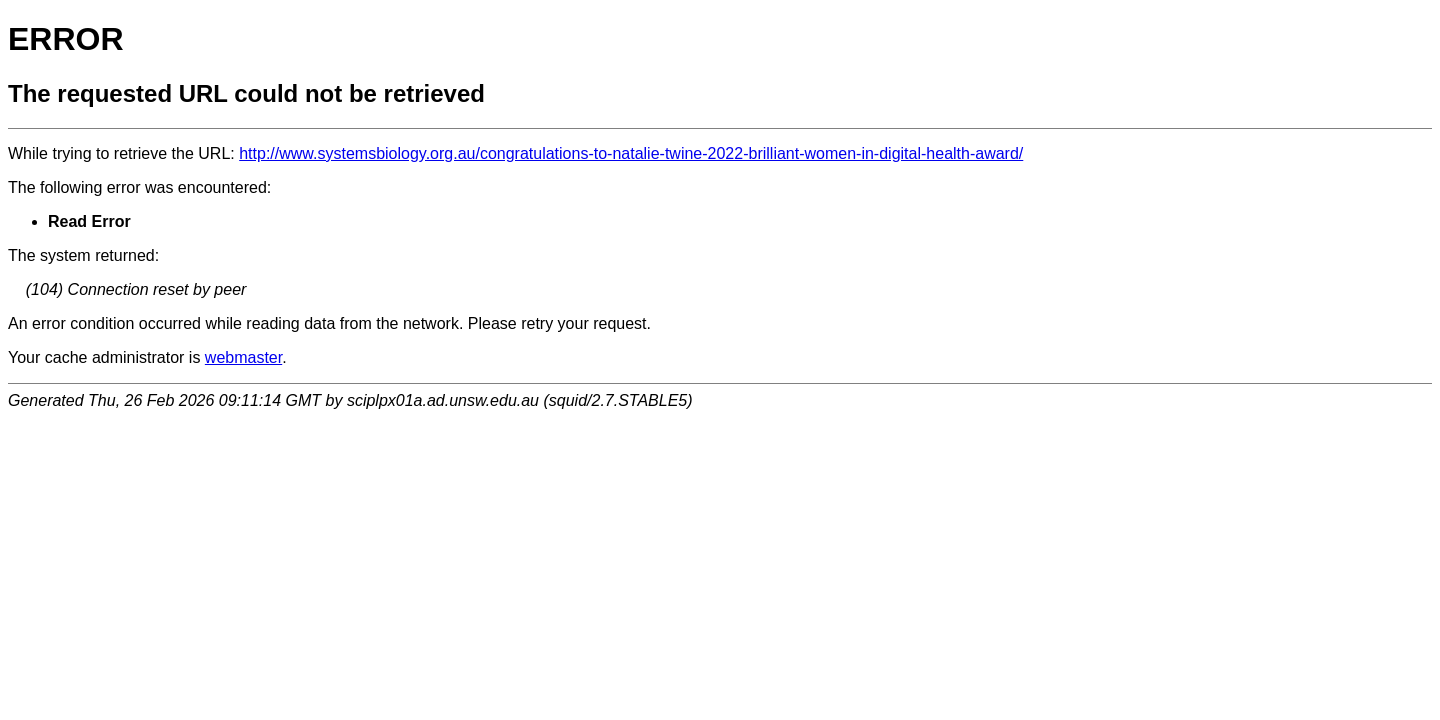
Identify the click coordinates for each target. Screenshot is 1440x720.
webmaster (243, 357)
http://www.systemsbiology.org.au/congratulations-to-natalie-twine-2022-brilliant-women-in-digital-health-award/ (631, 153)
